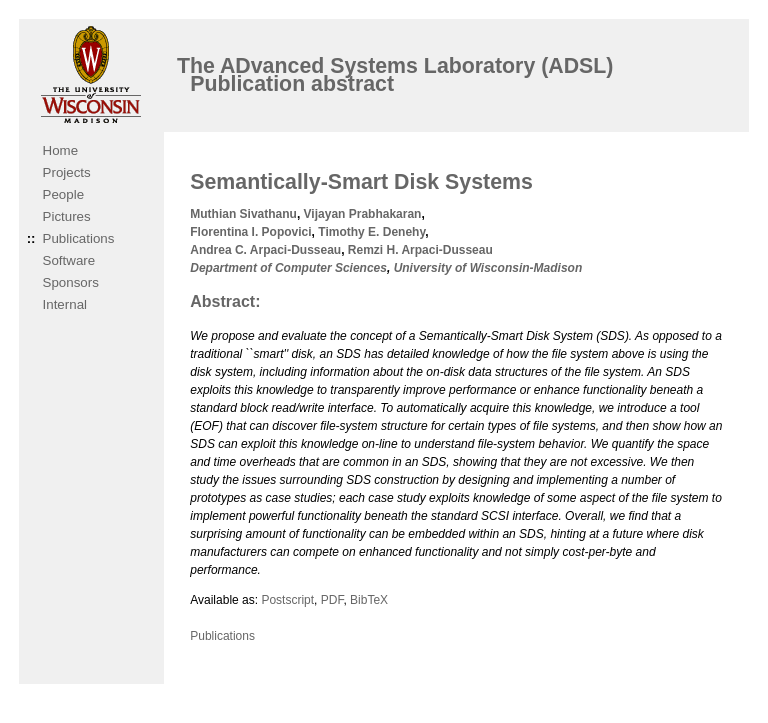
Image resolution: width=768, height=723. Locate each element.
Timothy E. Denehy (371, 232)
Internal (65, 304)
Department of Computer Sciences (288, 268)
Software (69, 260)
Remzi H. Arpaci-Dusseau (420, 250)
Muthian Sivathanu (243, 214)
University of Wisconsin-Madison (488, 268)
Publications (79, 238)
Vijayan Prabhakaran (363, 214)
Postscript (287, 600)
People (64, 194)
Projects (67, 172)
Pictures (67, 216)
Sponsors (71, 282)
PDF (332, 600)
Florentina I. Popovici (250, 232)
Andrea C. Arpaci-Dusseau (265, 250)
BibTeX (369, 600)
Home (61, 150)
